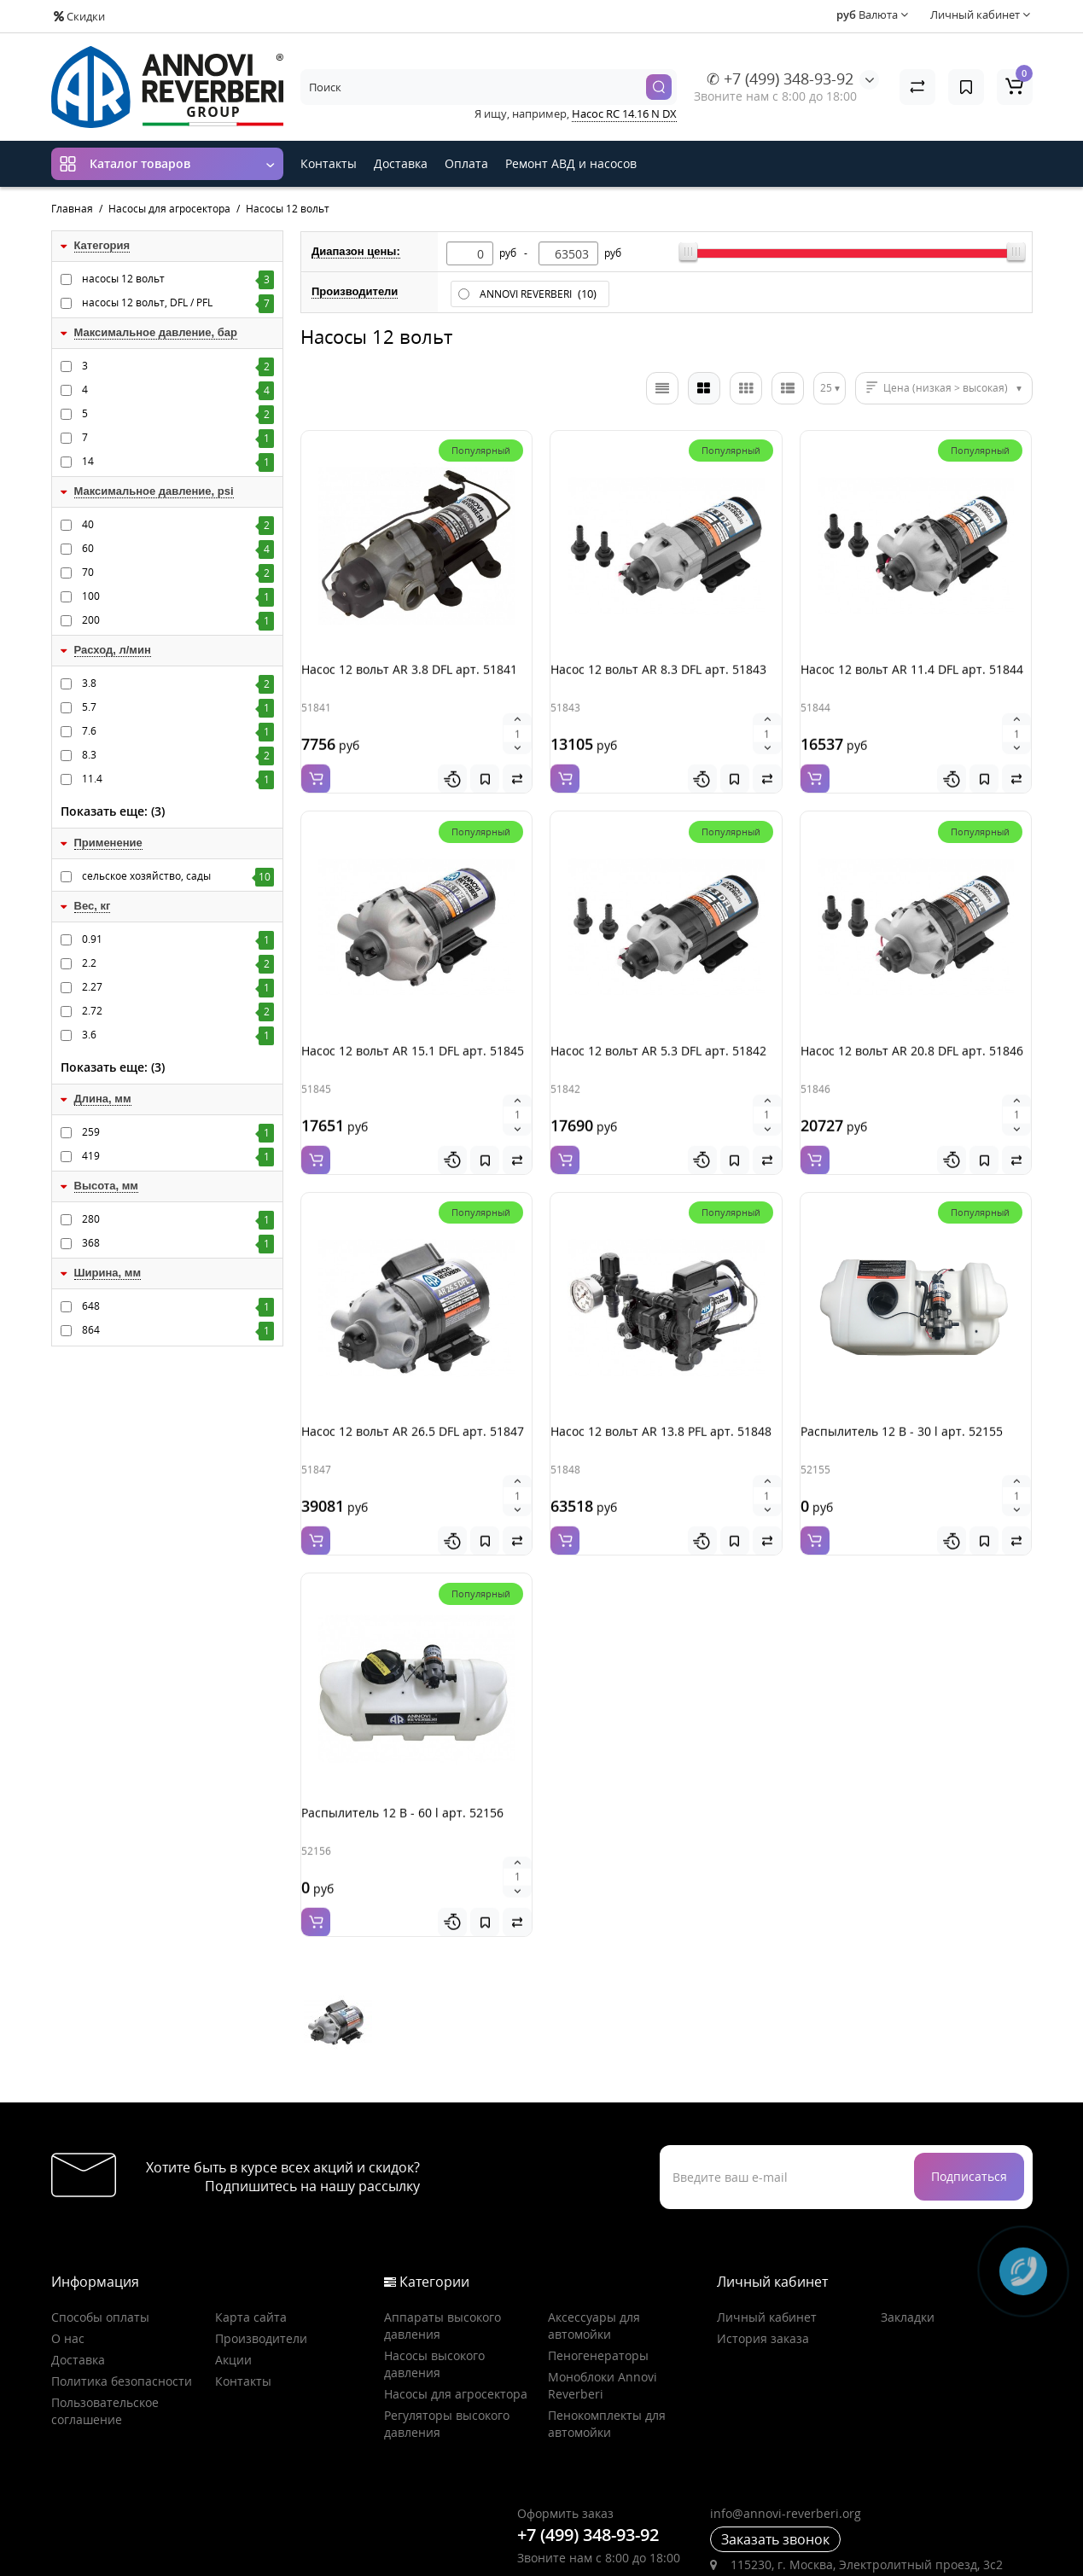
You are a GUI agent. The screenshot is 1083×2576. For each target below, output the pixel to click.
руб (612, 253)
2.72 (178, 1011)
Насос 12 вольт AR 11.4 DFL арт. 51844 (910, 685)
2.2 (178, 963)
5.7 (178, 707)
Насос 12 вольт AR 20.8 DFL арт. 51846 (910, 1045)
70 (178, 572)
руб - (516, 253)
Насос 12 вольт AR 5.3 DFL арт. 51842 (657, 1045)
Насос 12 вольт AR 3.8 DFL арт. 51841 (407, 685)
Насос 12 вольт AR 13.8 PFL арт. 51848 (659, 1404)
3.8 (178, 683)
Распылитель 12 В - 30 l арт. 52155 (900, 1404)
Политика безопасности (121, 2296)
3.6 (178, 1035)
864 (178, 1330)
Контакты (328, 163)
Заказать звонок (775, 2454)
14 (178, 461)
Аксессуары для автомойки (594, 2240)
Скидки (79, 16)
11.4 (178, 779)
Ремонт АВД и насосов (571, 163)
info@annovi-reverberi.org (785, 2428)
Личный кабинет (767, 2232)
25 (826, 388)
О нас (67, 2253)
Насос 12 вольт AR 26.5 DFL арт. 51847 (411, 1404)
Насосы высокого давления (434, 2278)
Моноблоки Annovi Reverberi (602, 2300)
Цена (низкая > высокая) (945, 388)
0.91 (178, 939)
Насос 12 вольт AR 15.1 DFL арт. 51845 (411, 1045)
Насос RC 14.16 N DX (624, 113)
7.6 (178, 731)
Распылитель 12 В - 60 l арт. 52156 (400, 1764)
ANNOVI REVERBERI (540, 293)
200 (178, 620)
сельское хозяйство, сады (178, 876)
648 (178, 1306)
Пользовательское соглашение (105, 2325)
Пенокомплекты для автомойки (607, 2338)
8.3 (178, 755)
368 (178, 1243)
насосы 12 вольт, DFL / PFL (178, 302)
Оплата (466, 163)
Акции (233, 2274)
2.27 (178, 987)
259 (178, 1132)
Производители (261, 2253)
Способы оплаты (100, 2232)
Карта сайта (251, 2232)
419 (178, 1156)
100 (178, 596)
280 (178, 1219)
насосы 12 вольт (178, 279)
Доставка (401, 163)
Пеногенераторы (598, 2270)
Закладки (908, 2232)
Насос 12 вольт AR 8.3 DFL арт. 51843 (657, 685)
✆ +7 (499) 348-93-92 (780, 78)
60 (178, 548)
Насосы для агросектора (455, 2308)
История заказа (763, 2253)
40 (178, 524)
